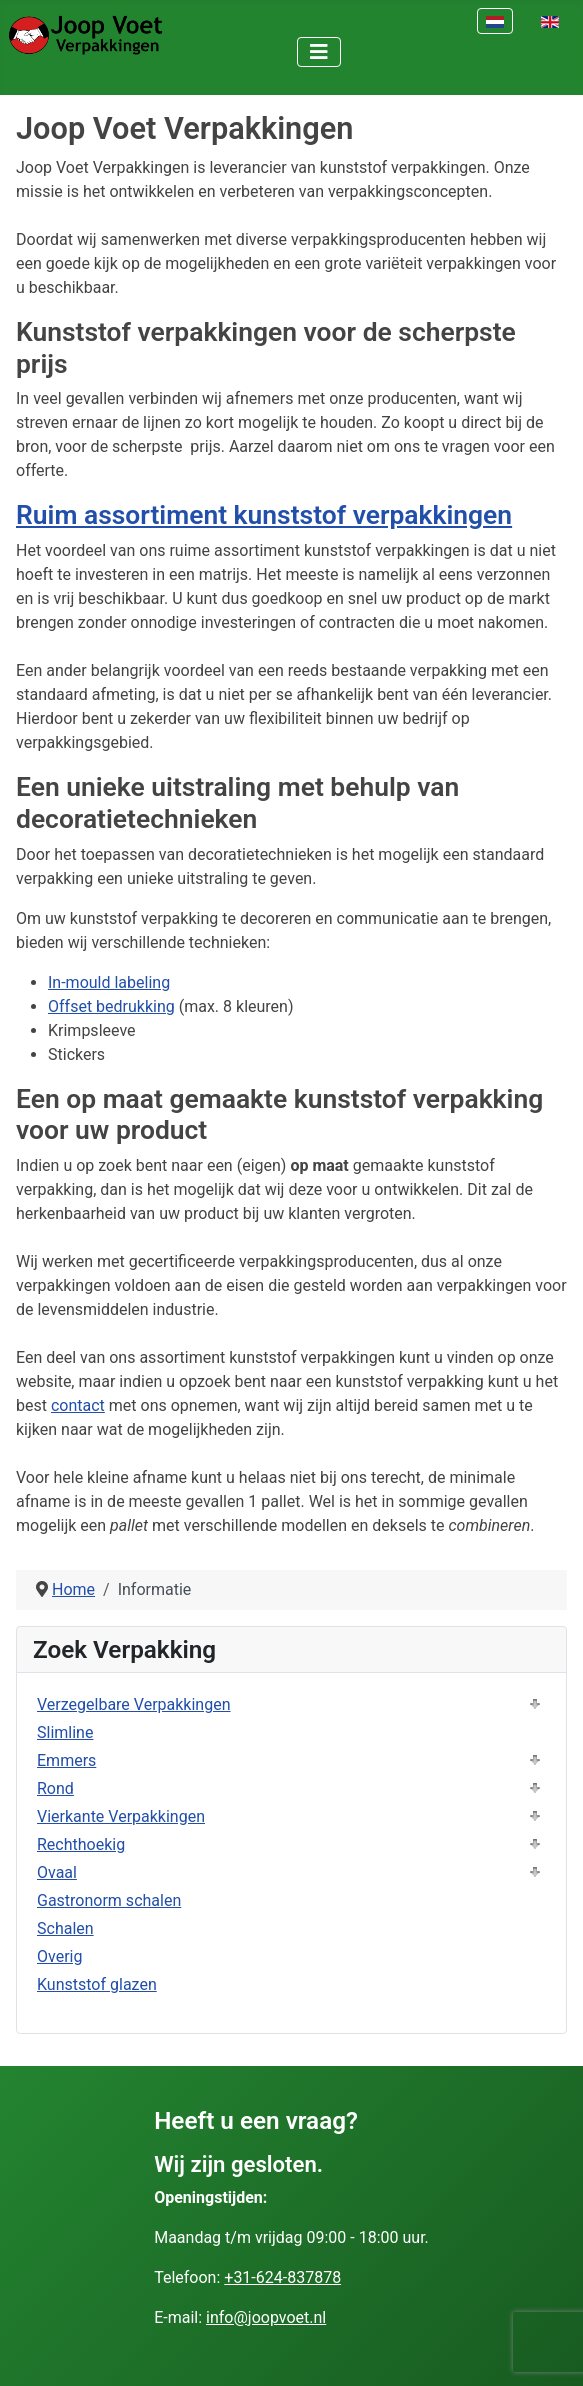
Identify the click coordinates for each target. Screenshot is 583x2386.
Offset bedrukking (111, 1006)
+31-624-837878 (282, 2277)
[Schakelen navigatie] (319, 52)
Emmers (66, 1760)
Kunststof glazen (97, 1984)
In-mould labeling (109, 982)
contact (78, 1405)
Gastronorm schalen (109, 1900)
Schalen (65, 1928)
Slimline (65, 1732)
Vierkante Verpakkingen (121, 1816)
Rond (55, 1788)
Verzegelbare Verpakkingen (134, 1704)
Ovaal (57, 1872)
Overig (59, 1956)
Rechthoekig (81, 1844)
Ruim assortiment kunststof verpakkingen (264, 514)
